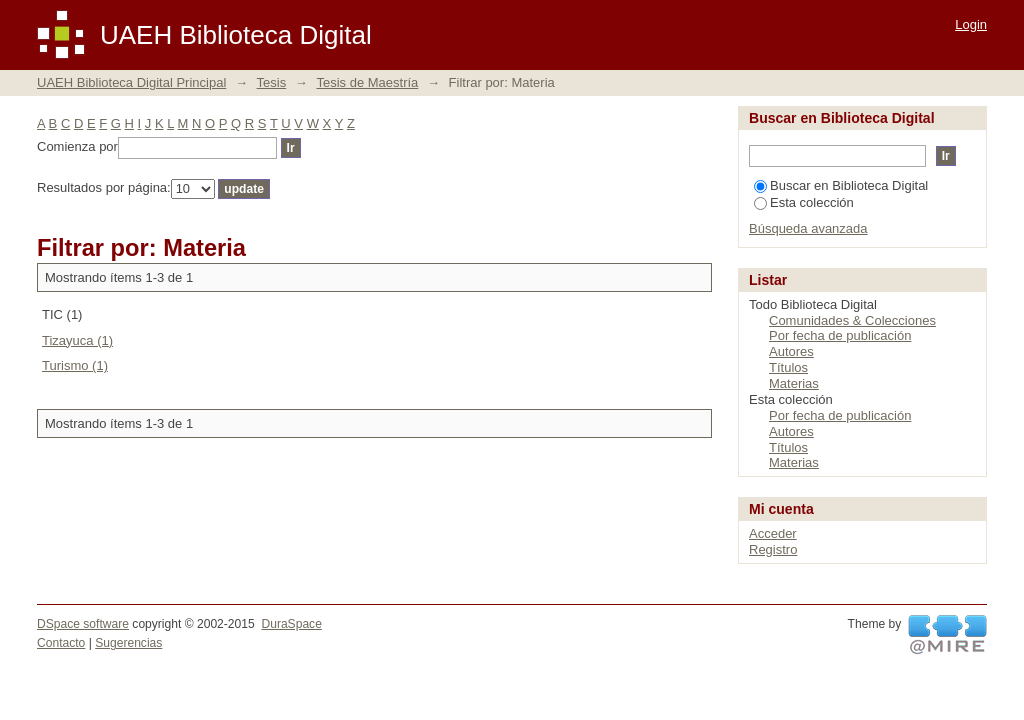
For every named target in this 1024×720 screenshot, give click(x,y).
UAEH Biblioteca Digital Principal (131, 82)
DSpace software (83, 624)
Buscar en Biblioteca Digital (841, 185)
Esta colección (804, 202)
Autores (791, 351)
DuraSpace (291, 624)
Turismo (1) (75, 365)
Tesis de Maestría (367, 82)
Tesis (272, 82)
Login (971, 24)
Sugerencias (128, 643)
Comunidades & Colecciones (852, 320)
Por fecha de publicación (840, 335)
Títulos (788, 367)
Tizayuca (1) (77, 340)
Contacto (61, 643)
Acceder (773, 533)
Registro (773, 549)
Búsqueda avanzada (808, 228)
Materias (794, 383)
